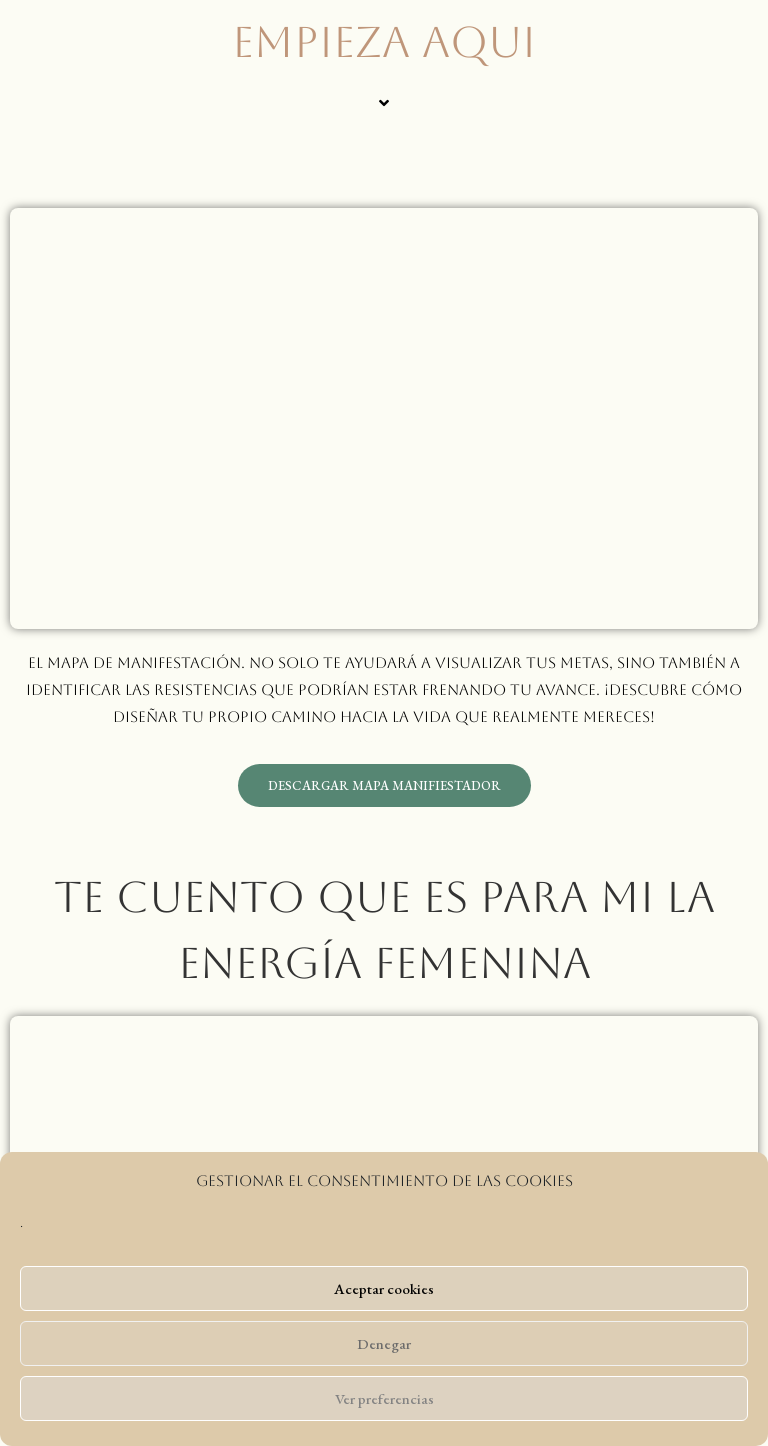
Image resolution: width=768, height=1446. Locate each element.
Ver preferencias (384, 1398)
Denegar (384, 1343)
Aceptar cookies (384, 1288)
